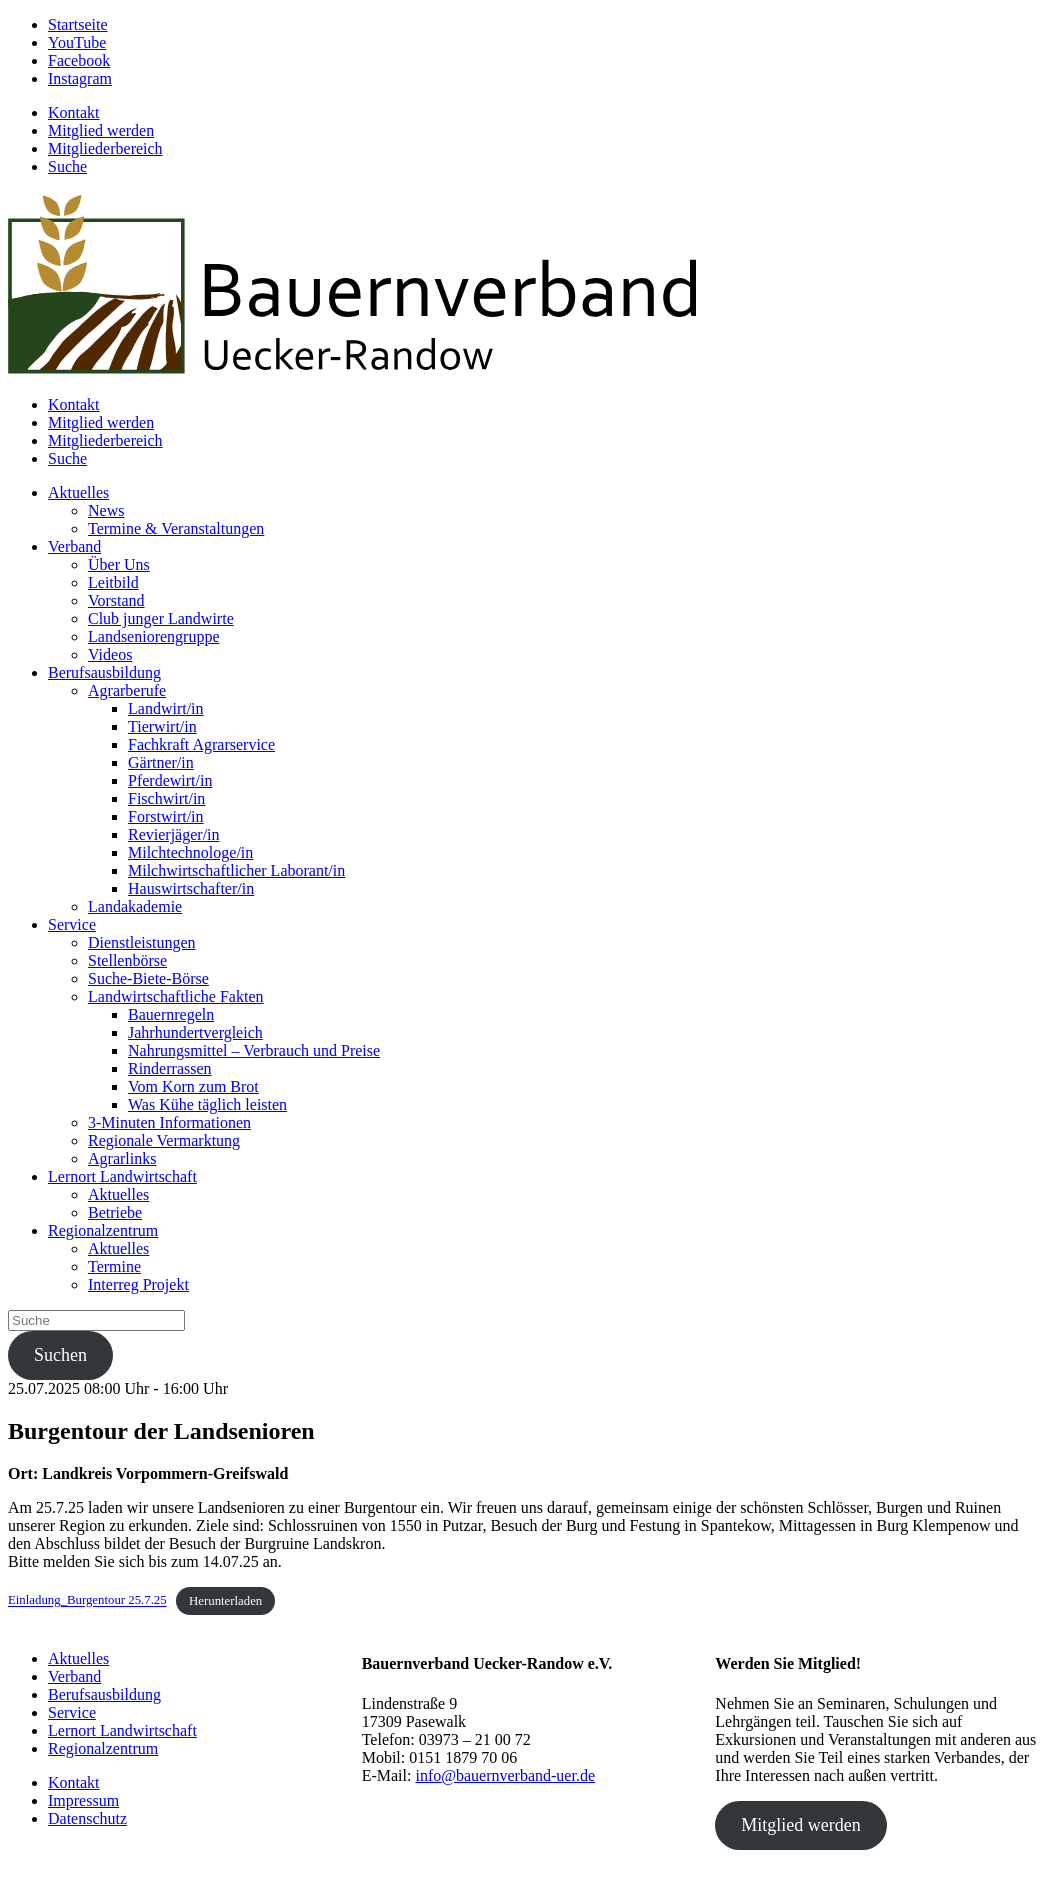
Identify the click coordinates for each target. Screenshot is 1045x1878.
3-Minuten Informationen (169, 1122)
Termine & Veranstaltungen (176, 528)
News (106, 510)
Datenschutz (87, 1818)
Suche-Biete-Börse (148, 978)
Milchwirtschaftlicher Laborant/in (236, 870)
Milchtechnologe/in (190, 852)
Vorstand (116, 600)
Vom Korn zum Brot (193, 1086)
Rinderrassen (170, 1068)
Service (72, 924)
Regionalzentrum (103, 1230)
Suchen (60, 1355)
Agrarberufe (127, 690)
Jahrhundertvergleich (195, 1032)
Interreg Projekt (138, 1284)
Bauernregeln (171, 1014)
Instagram (80, 78)
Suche (67, 166)
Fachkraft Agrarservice (201, 744)
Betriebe (115, 1212)
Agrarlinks (122, 1158)
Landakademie (135, 906)
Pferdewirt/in (170, 780)
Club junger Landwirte (161, 618)
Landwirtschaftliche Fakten (176, 996)
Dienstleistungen (142, 942)
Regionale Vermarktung (164, 1140)
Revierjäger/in (174, 834)
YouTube (77, 42)
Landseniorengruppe (154, 636)
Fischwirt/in (166, 798)
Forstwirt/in (166, 816)
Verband (74, 546)
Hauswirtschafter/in (191, 888)
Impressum (83, 1800)
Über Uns (119, 564)
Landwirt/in (166, 708)
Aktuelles (78, 492)
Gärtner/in (161, 762)
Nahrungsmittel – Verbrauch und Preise (254, 1050)
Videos (110, 654)
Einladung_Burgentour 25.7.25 (87, 1601)
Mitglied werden (101, 130)
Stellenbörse (127, 960)
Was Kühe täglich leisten (207, 1104)
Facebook (79, 60)
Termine (114, 1266)
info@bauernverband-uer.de (505, 1775)
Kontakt (74, 112)
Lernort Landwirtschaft (122, 1176)
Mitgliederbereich (105, 148)
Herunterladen (225, 1601)
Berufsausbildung (104, 672)
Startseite (78, 24)
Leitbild (113, 582)
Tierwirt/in (162, 726)
